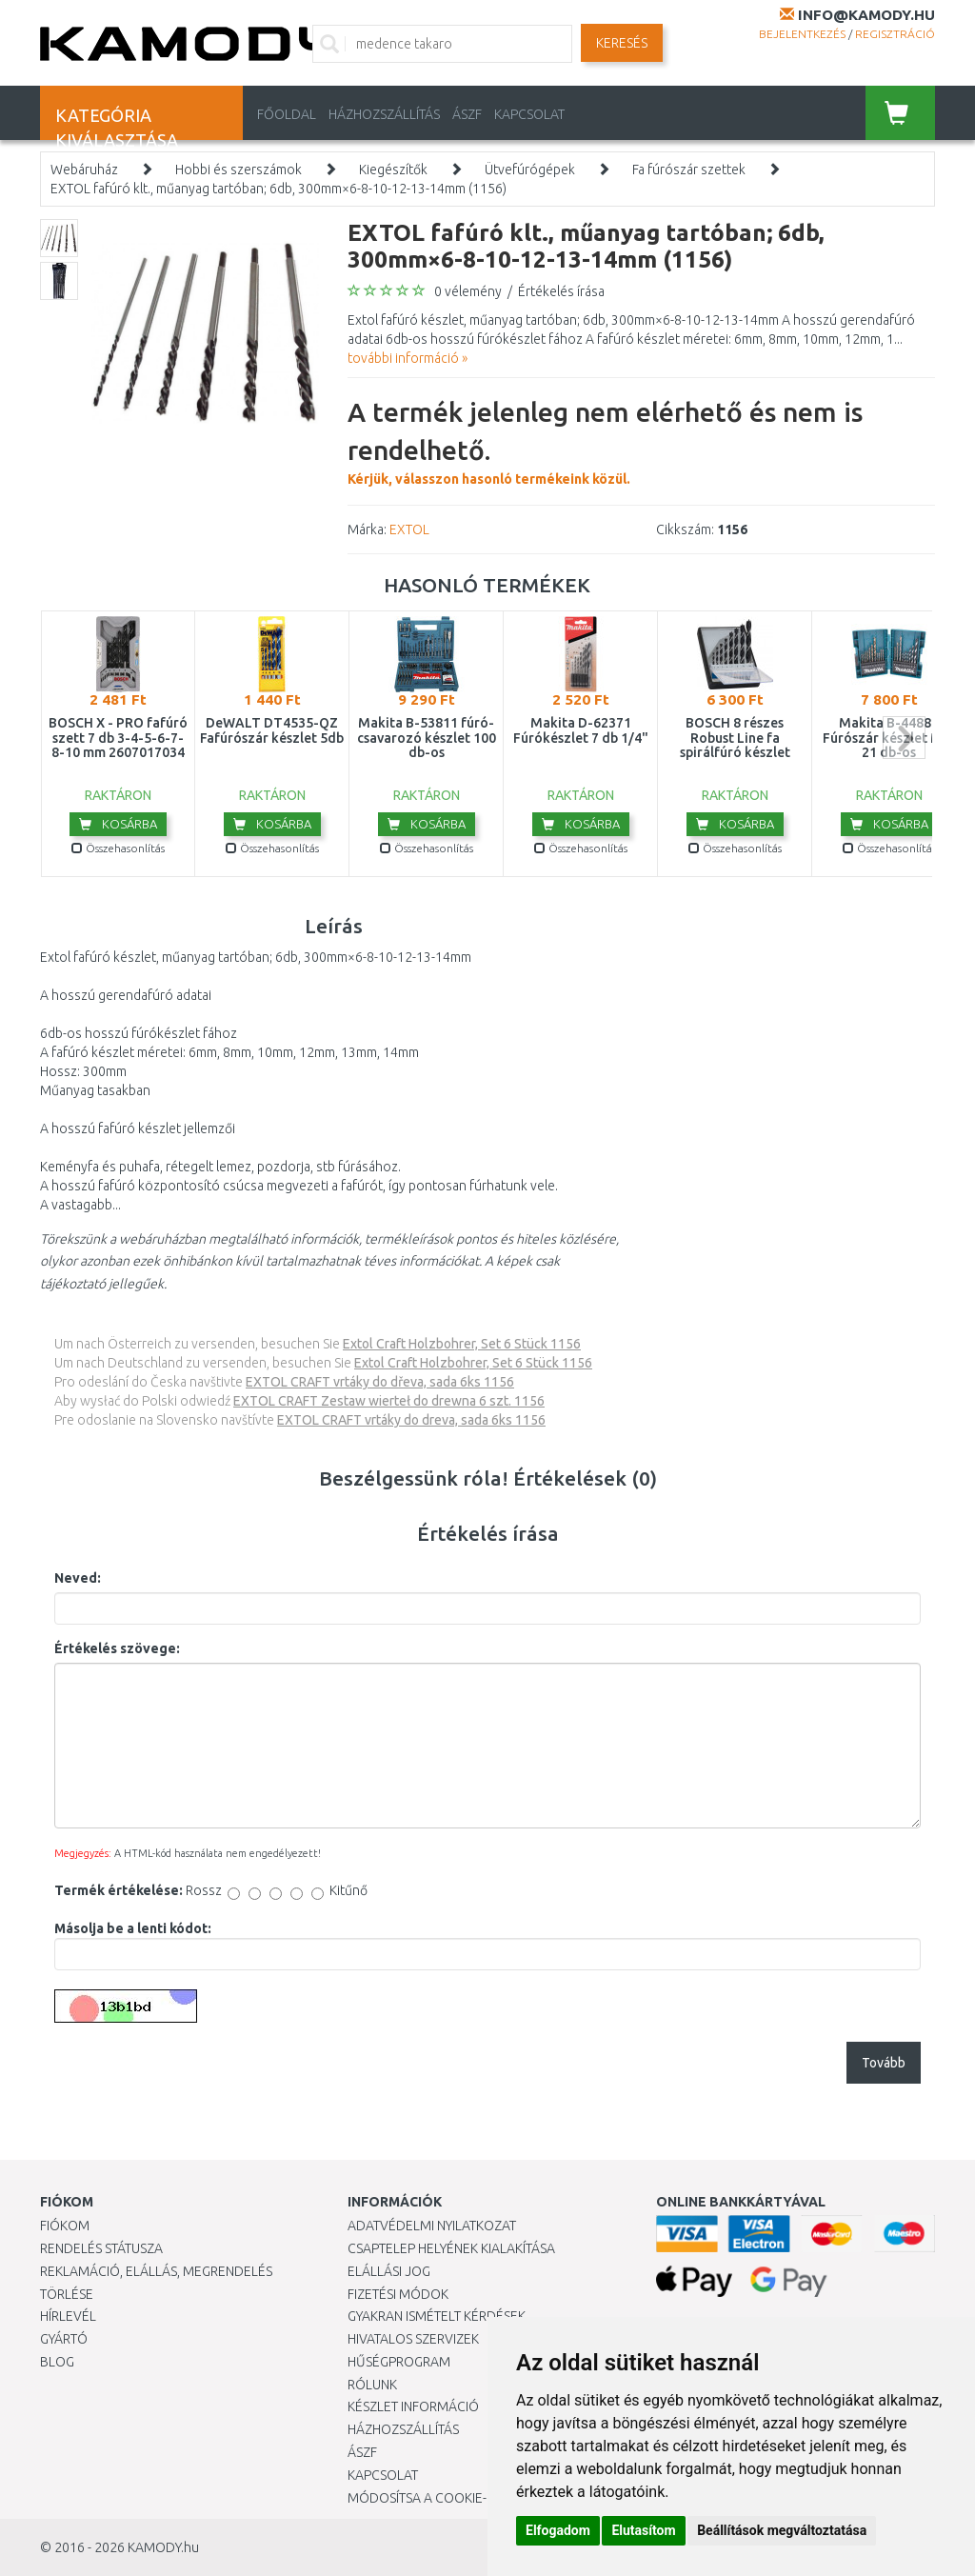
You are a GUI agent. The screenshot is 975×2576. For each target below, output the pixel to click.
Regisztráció (895, 34)
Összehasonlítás (118, 848)
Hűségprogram (399, 2361)
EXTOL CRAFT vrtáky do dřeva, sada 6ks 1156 (380, 1381)
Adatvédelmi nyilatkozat (432, 2225)
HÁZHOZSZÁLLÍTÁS (384, 114)
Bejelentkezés (802, 34)
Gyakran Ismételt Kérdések (437, 2316)
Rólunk (372, 2384)
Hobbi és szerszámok (238, 169)
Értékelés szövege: (117, 1648)
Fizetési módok (398, 2294)
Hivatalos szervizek (413, 2338)
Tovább (883, 2062)
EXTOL (409, 529)
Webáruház (84, 169)
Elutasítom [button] (643, 2530)
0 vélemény (468, 291)
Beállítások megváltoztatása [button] (781, 2530)
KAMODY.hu (163, 2547)
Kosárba (118, 823)
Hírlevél (68, 2316)
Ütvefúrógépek (530, 169)
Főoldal (286, 114)
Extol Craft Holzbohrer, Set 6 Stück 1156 (462, 1343)
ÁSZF (467, 114)
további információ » (408, 358)
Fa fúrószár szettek (689, 169)
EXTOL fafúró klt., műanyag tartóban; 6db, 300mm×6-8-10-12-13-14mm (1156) (278, 188)
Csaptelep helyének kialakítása (451, 2248)
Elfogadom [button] (558, 2530)
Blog (57, 2361)
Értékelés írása (561, 291)
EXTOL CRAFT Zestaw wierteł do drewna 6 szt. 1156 (389, 1400)
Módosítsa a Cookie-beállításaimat (467, 2498)
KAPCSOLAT (529, 114)
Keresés (621, 42)
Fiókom (65, 2225)
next (904, 737)
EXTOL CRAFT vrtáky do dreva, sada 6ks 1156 (411, 1420)
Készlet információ (413, 2406)
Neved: (77, 1578)
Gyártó (64, 2338)
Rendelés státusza (101, 2248)
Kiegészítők (393, 169)
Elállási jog (389, 2271)
